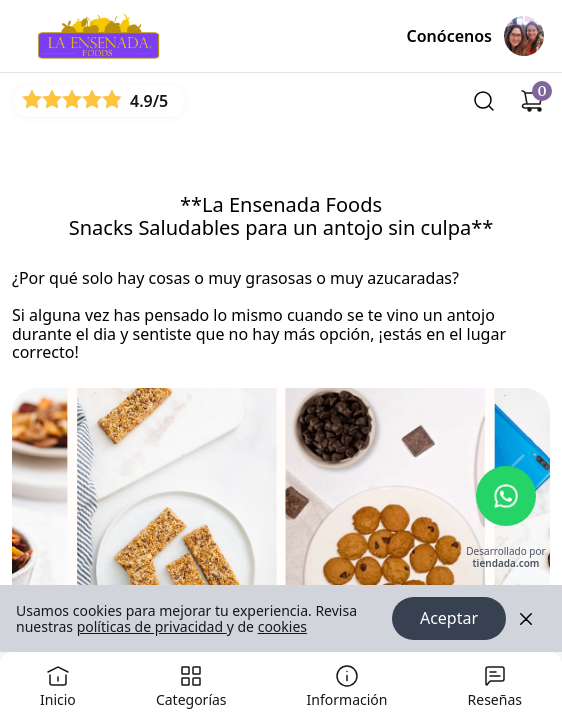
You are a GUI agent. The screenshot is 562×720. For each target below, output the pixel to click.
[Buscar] (484, 101)
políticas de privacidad (152, 626)
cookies (282, 626)
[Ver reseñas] (99, 100)
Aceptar (449, 619)
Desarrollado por (505, 558)
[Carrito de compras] (532, 101)
